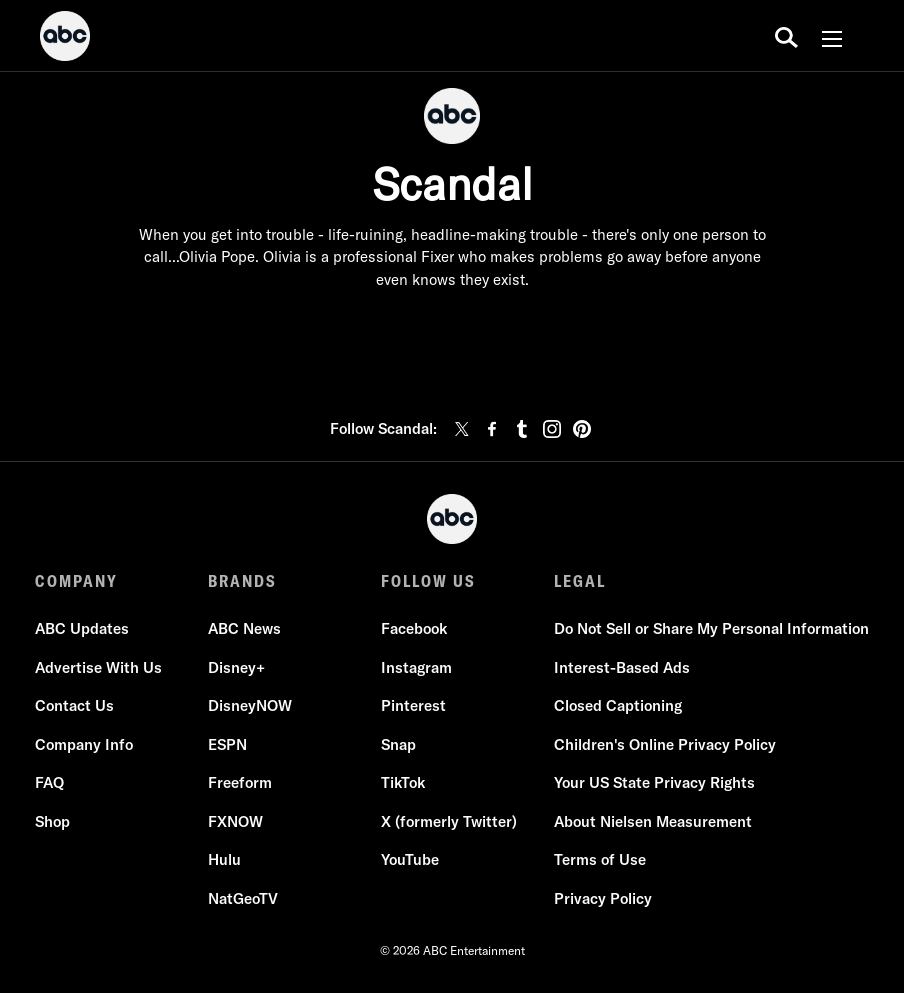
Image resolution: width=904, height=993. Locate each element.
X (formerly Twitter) (449, 821)
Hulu (224, 860)
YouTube (410, 860)
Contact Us (74, 706)
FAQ (49, 783)
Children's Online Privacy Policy (665, 744)
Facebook (414, 629)
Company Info (84, 744)
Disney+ (236, 667)
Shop (52, 821)
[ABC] (65, 39)
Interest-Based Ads (622, 667)
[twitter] (462, 429)
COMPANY (76, 581)
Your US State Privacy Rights (654, 783)
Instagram (416, 667)
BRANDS (242, 581)
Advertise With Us (98, 667)
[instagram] (552, 429)
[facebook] (492, 429)
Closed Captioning (618, 706)
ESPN (227, 744)
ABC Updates (82, 629)
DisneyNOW (250, 706)
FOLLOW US (428, 581)
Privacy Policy (603, 898)
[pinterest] (582, 429)
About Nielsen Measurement (653, 821)
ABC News (244, 629)
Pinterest (413, 706)
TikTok (403, 783)
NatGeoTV (243, 898)
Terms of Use (600, 860)
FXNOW (235, 821)
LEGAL (580, 581)
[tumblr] (522, 429)
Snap (398, 744)
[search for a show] (786, 36)
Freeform (240, 783)
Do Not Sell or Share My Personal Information (711, 629)
